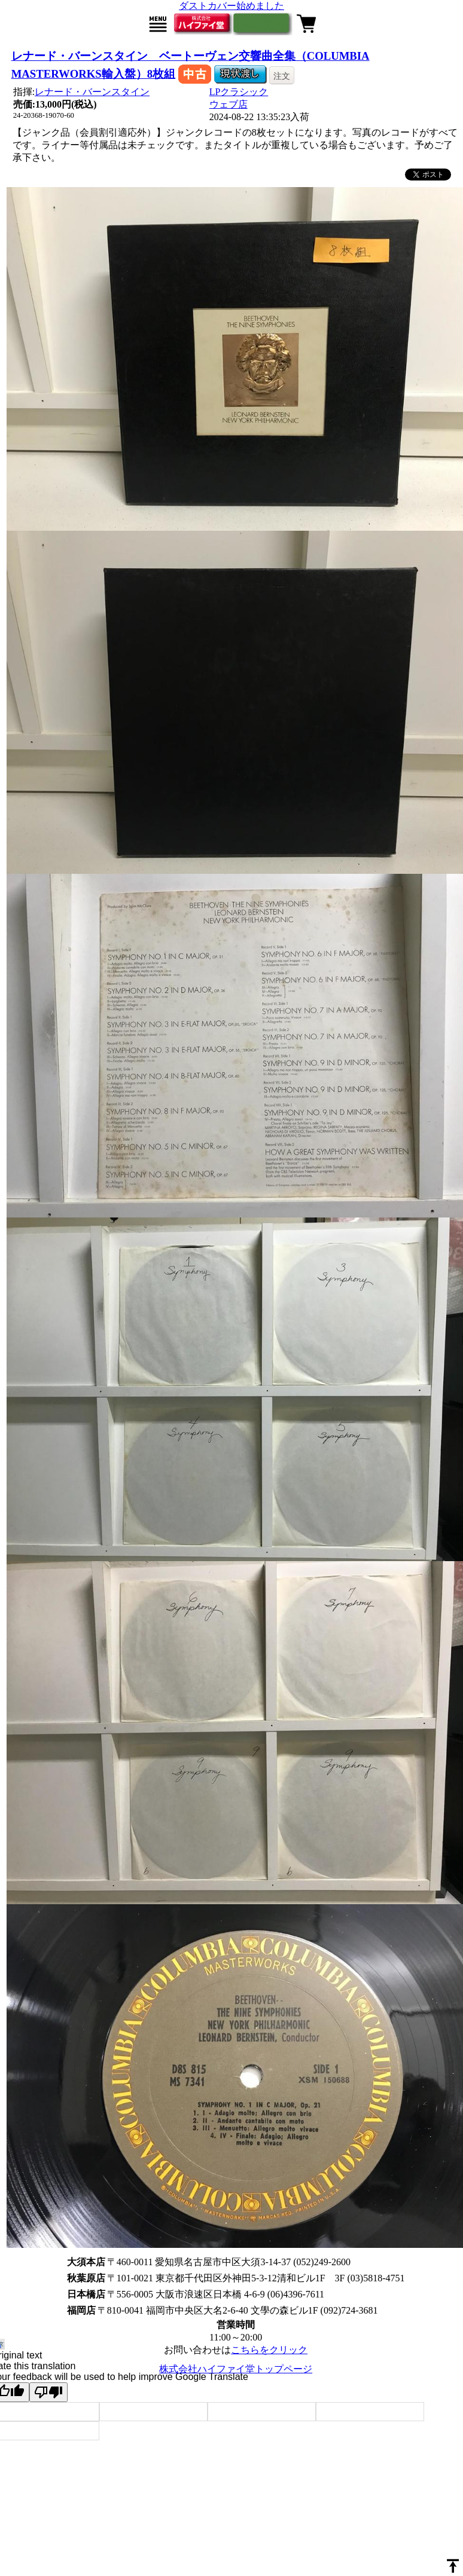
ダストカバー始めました (231, 6)
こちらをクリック (269, 2350)
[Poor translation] (48, 2392)
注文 (281, 76)
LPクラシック (239, 92)
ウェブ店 (228, 104)
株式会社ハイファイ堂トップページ (235, 2369)
